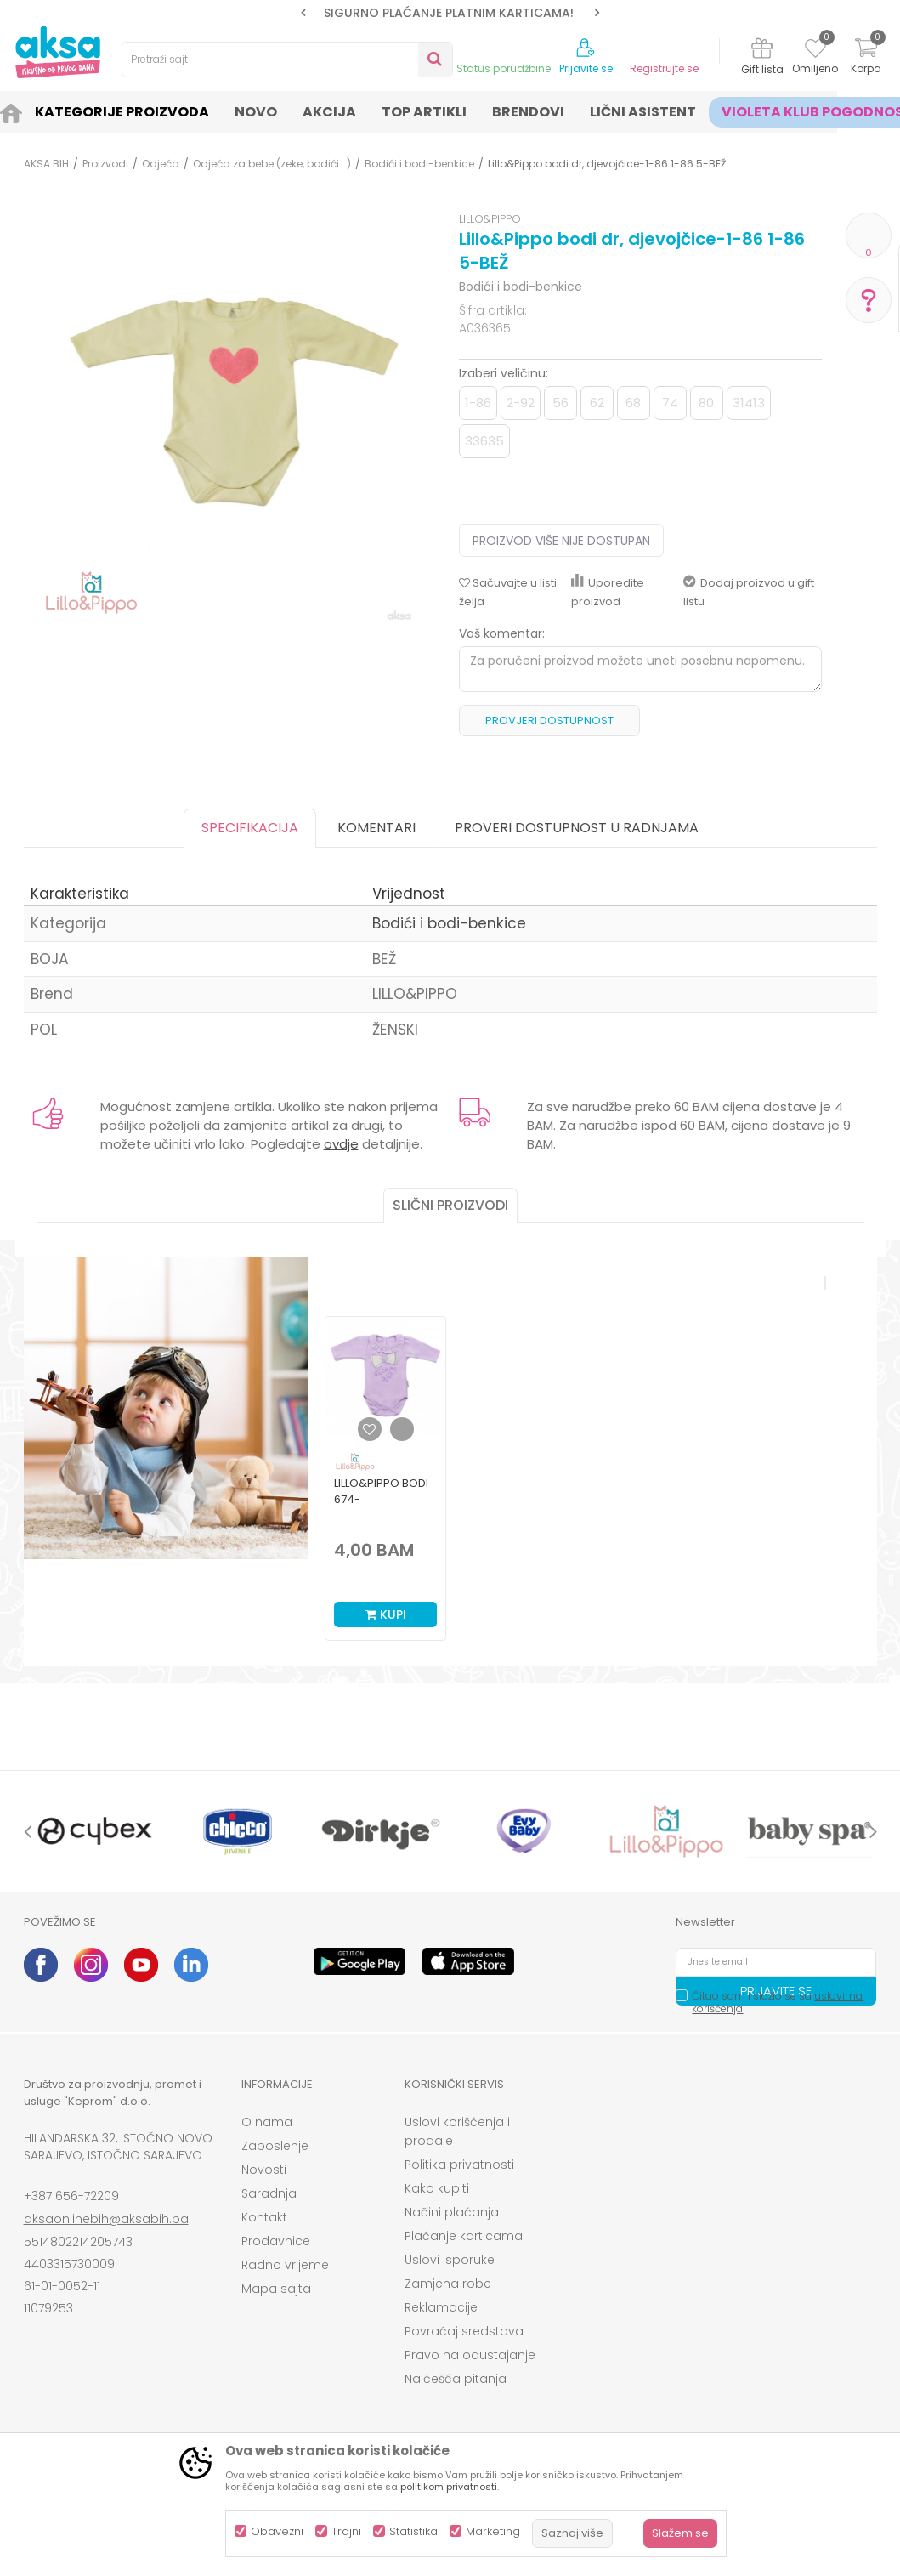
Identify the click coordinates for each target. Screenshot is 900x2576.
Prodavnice (275, 2241)
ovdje (341, 1144)
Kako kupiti (437, 2188)
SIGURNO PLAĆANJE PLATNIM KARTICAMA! (449, 12)
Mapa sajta (276, 2288)
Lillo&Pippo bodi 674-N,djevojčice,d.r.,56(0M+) (385, 1499)
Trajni (346, 2531)
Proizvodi (105, 163)
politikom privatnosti (448, 2487)
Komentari (376, 827)
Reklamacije (441, 2307)
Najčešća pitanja (456, 2378)
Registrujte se (664, 69)
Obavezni (277, 2531)
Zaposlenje (274, 2145)
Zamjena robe (448, 2283)
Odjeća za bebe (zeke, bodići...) (272, 163)
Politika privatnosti (459, 2164)
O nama (266, 2122)
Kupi (385, 1614)
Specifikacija (249, 827)
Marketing (493, 2531)
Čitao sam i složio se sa (777, 2002)
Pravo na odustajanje (470, 2354)
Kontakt (264, 2217)
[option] (450, 13)
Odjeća (160, 163)
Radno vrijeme (285, 2264)
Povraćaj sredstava (464, 2331)
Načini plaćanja (452, 2212)
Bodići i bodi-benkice (419, 163)
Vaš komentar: (502, 633)
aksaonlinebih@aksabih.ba (106, 2218)
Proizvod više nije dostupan (561, 540)
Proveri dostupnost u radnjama (577, 827)
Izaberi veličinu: (503, 373)
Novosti (263, 2169)
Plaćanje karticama (464, 2235)
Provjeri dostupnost (549, 720)
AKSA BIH (46, 163)
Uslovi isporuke (450, 2259)
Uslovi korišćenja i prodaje (457, 2131)
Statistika (413, 2531)
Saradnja (269, 2193)
